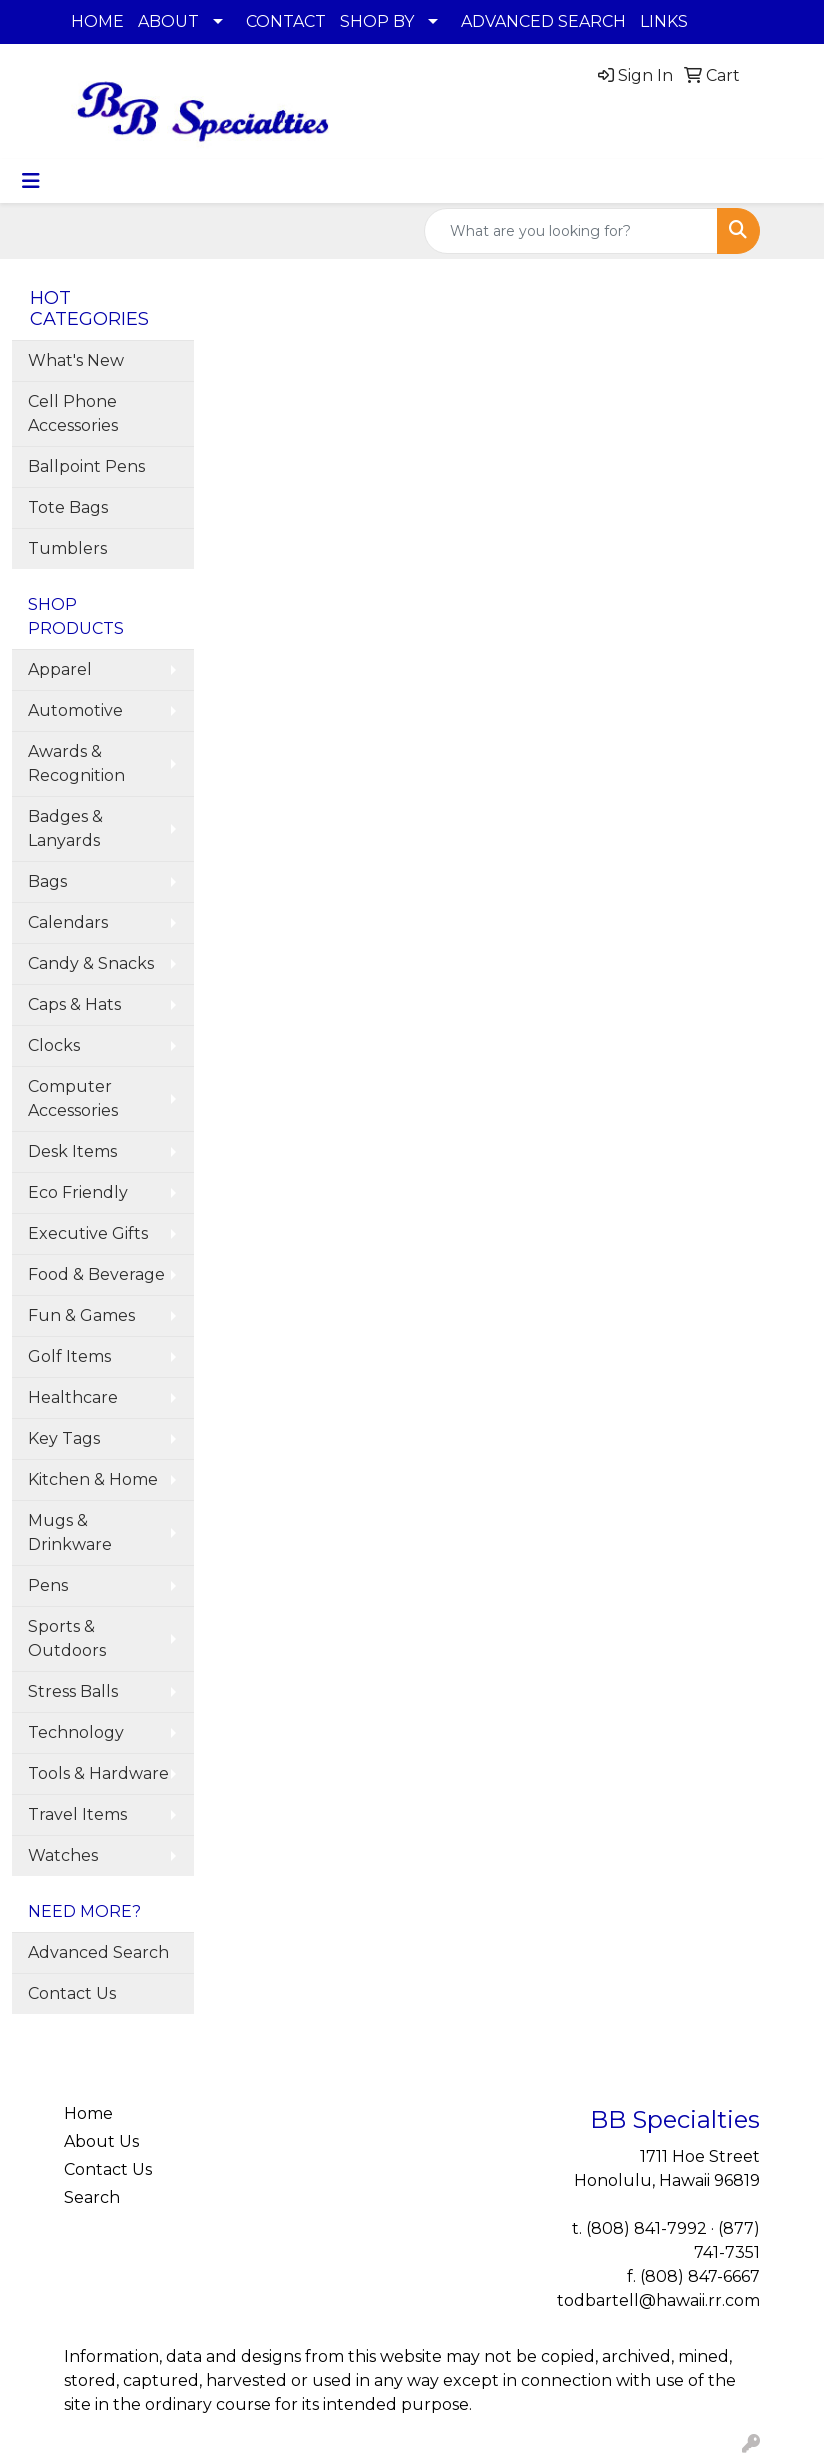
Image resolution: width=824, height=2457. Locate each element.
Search (92, 2197)
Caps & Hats (74, 1004)
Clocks (54, 1045)
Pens (48, 1585)
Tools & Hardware (98, 1773)
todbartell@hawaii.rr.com (658, 2300)
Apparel (60, 669)
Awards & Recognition (76, 763)
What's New (76, 360)
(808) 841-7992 (646, 2228)
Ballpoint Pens (86, 466)
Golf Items (69, 1356)
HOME (97, 21)
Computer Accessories (73, 1098)
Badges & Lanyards (65, 828)
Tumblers (67, 548)
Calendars (68, 922)
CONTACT (286, 21)
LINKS (664, 21)
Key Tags (64, 1438)
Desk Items (72, 1151)
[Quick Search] (571, 231)
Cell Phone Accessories (73, 413)
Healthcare (73, 1397)
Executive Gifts (88, 1233)
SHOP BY (377, 21)
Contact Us (72, 1993)
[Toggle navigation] (31, 181)
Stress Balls (73, 1691)
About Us (101, 2141)
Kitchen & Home (93, 1479)
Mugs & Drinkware (70, 1532)
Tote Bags (68, 507)
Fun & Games (81, 1315)
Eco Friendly (78, 1192)
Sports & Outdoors (67, 1638)
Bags (47, 881)
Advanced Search (98, 1952)
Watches (63, 1855)
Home (88, 2113)
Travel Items (77, 1814)
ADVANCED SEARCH (543, 21)
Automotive (75, 710)
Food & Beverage (96, 1274)
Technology (76, 1732)
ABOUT (168, 21)
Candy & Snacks (91, 963)
